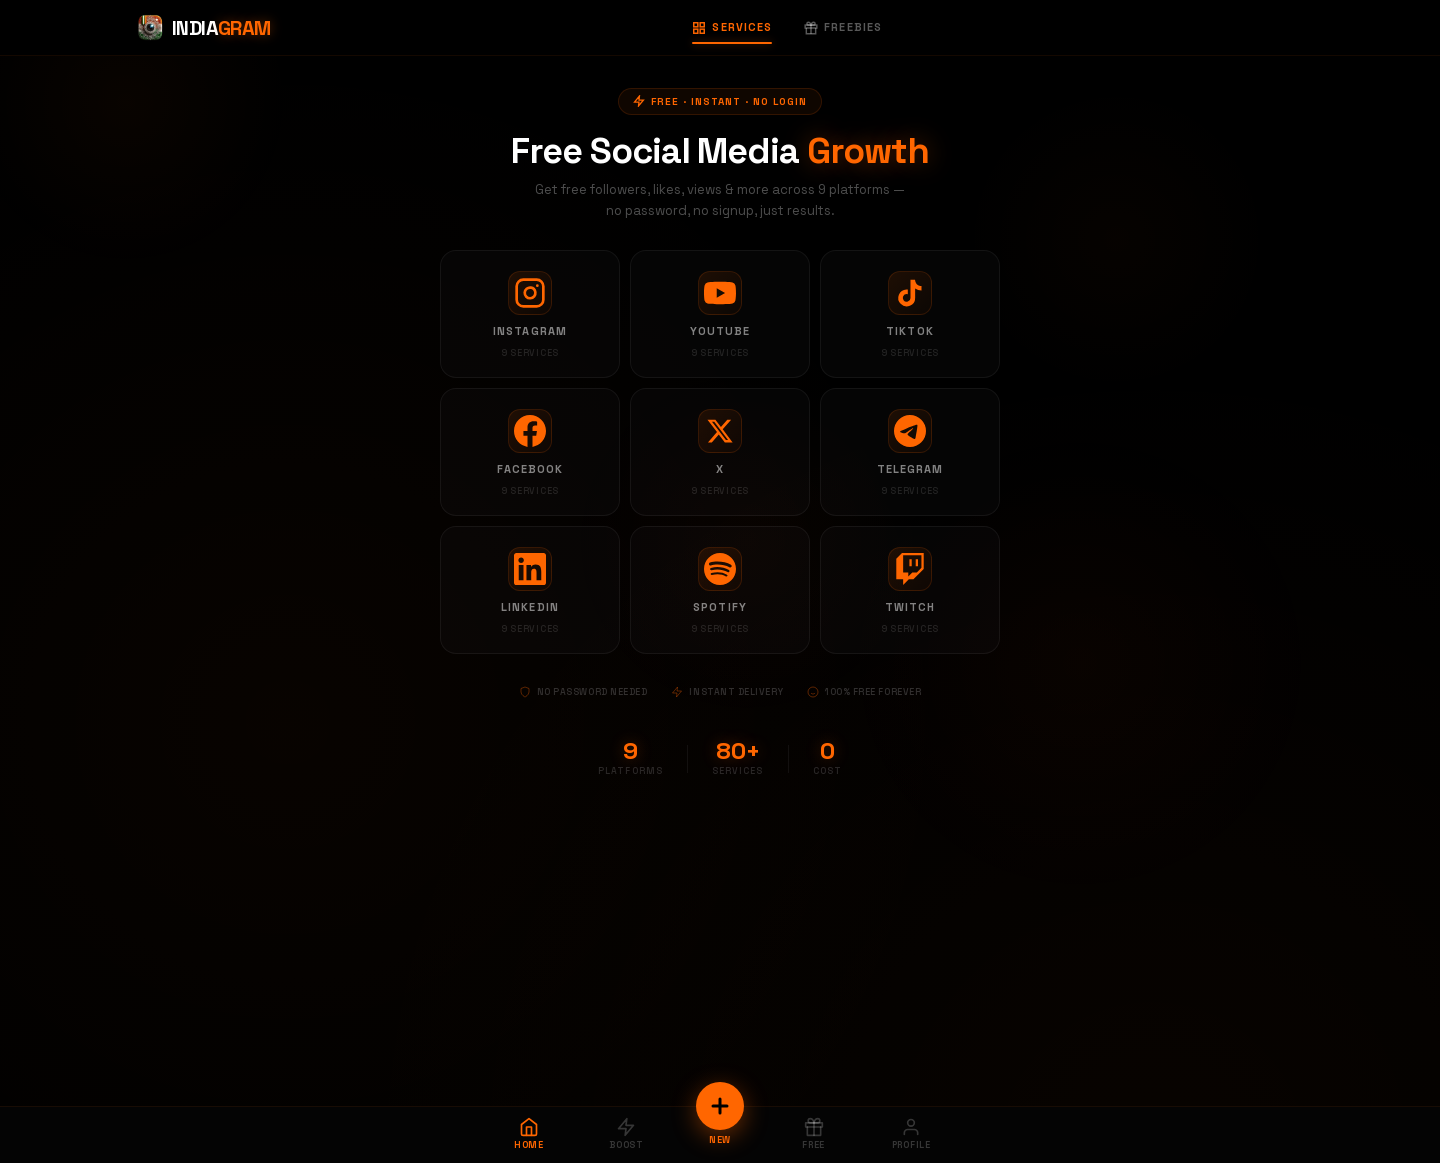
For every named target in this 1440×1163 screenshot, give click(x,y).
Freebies (843, 27)
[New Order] (720, 1106)
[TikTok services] (910, 314)
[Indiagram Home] (203, 28)
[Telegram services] (910, 452)
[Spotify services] (720, 590)
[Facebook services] (530, 452)
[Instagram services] (530, 314)
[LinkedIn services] (530, 590)
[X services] (720, 452)
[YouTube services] (720, 314)
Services (732, 27)
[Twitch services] (910, 590)
